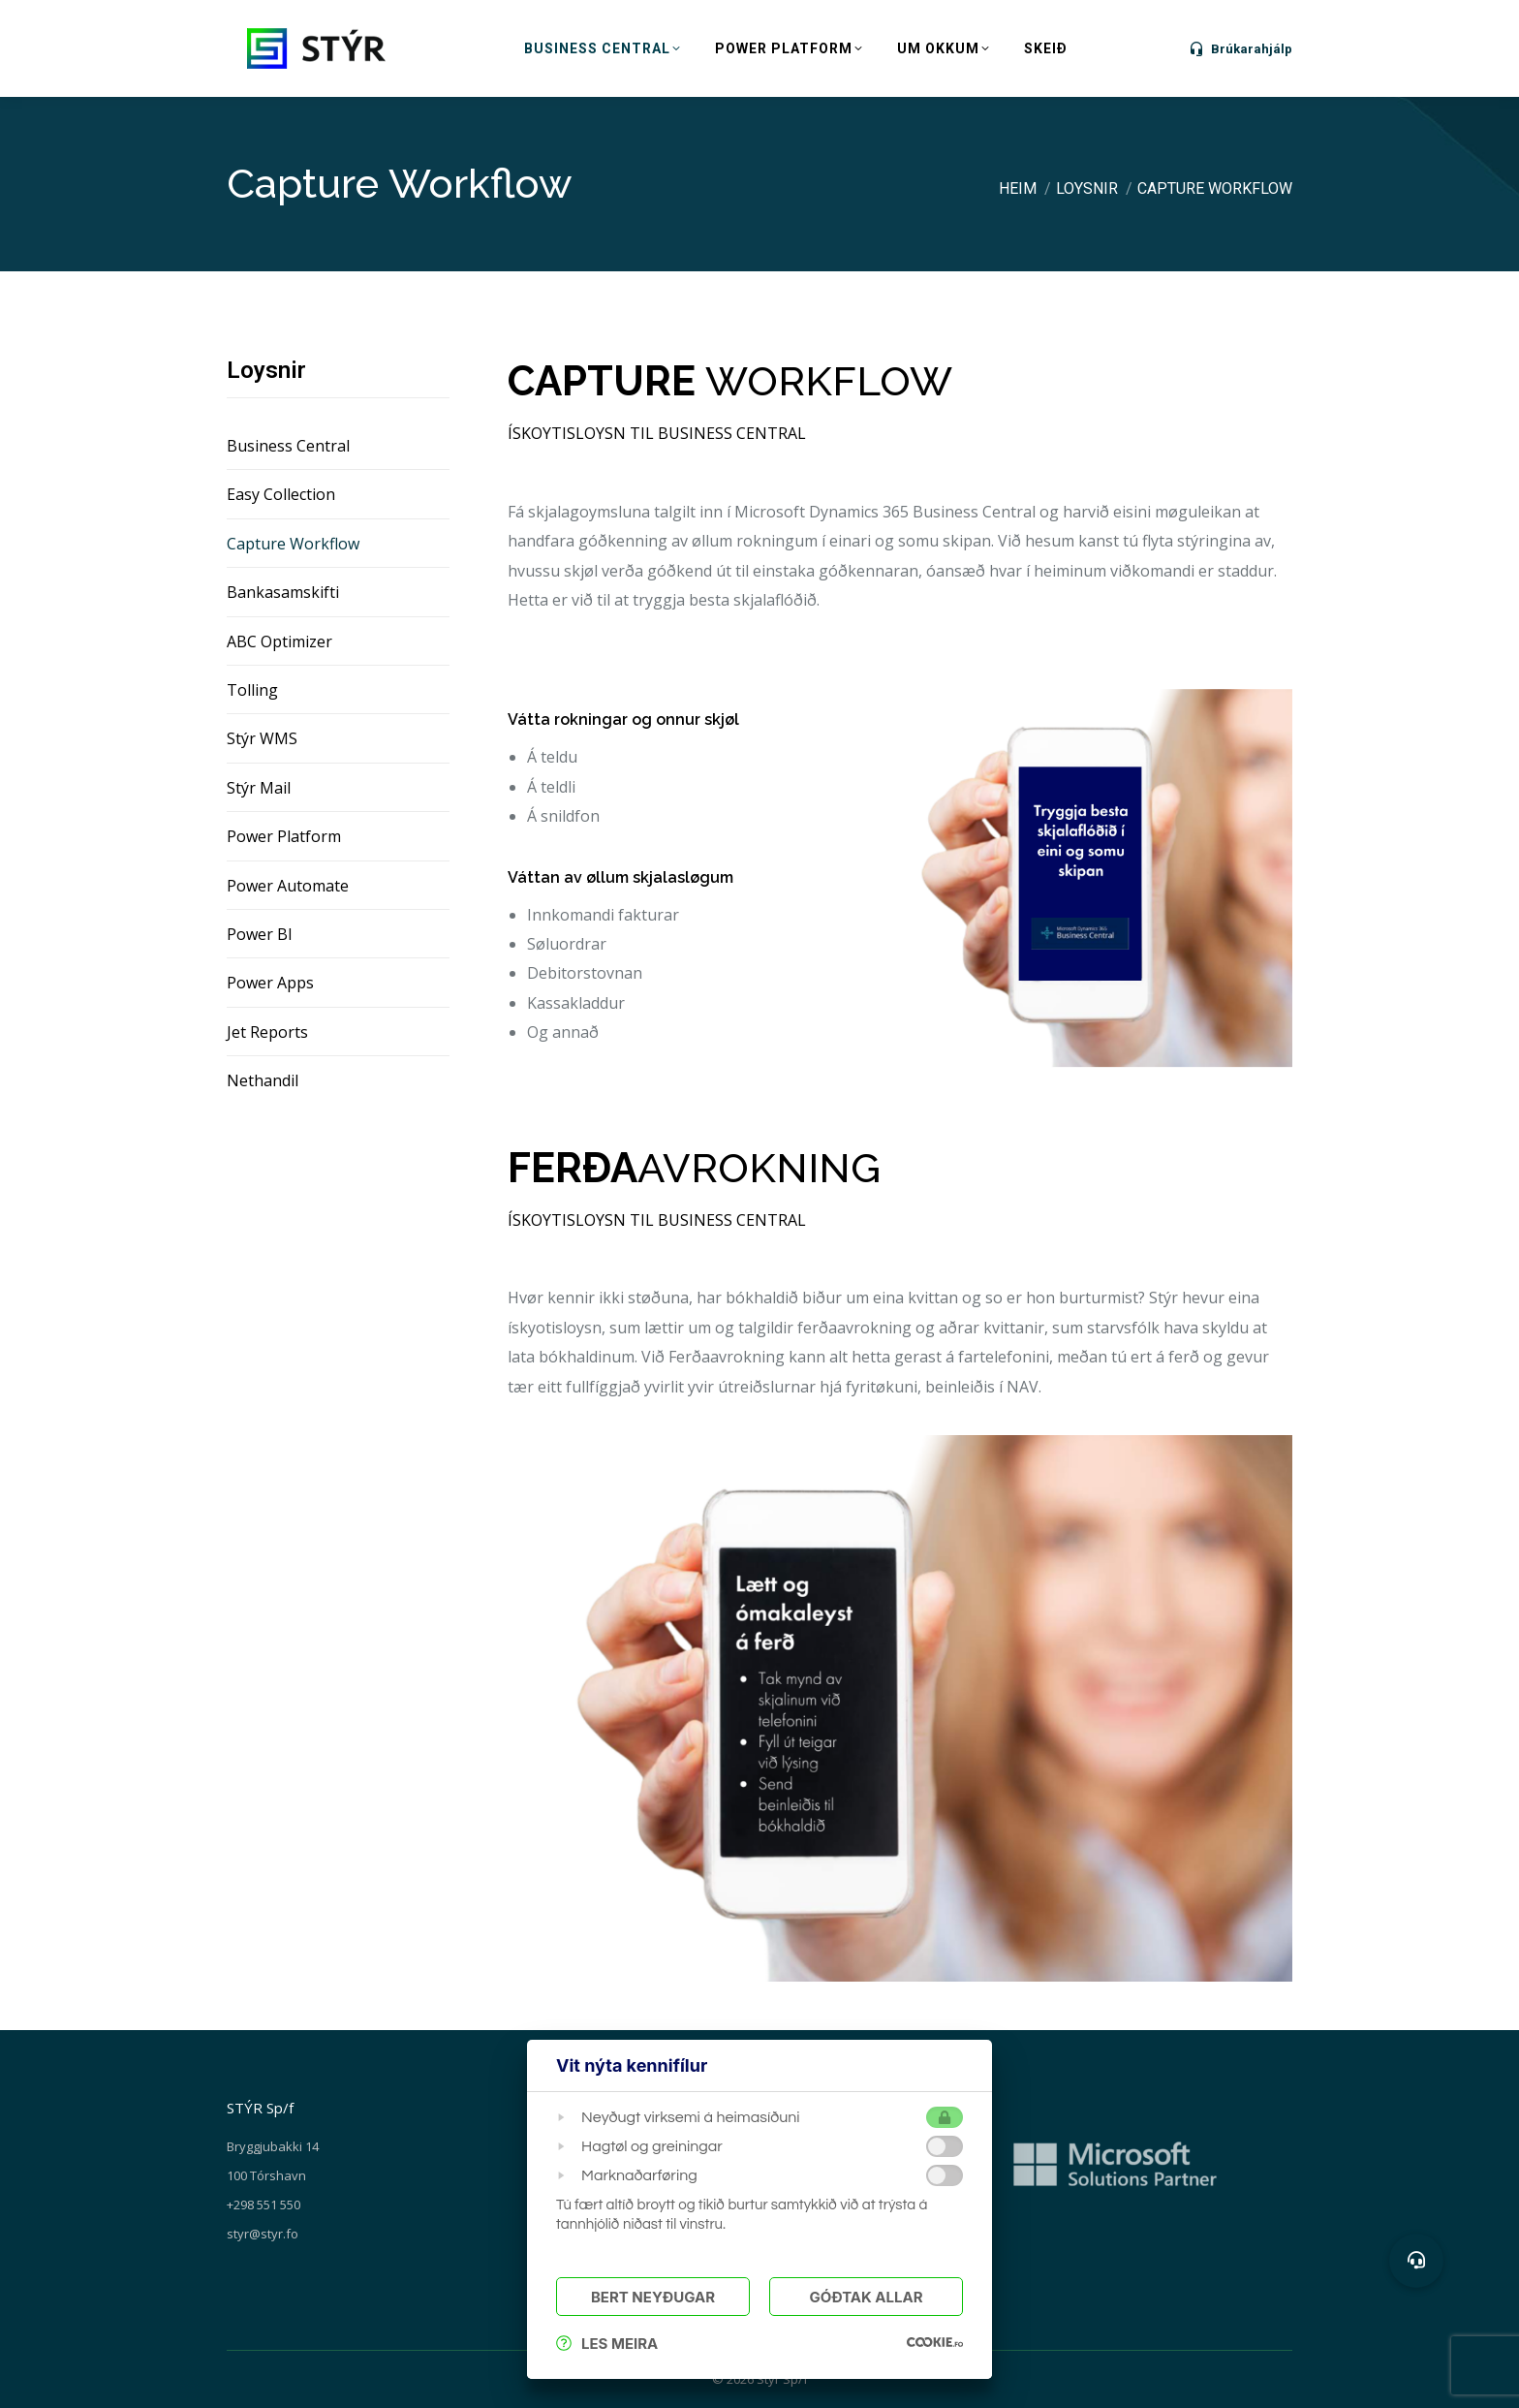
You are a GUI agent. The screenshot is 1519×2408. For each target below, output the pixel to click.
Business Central (288, 445)
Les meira (607, 2343)
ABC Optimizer (279, 641)
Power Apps (270, 982)
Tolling (252, 690)
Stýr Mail (259, 787)
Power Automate (288, 885)
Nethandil (262, 1080)
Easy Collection (281, 494)
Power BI (260, 934)
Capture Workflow (293, 543)
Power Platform (284, 836)
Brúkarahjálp (1239, 48)
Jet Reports (267, 1032)
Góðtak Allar (865, 2297)
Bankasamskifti (283, 592)
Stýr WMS (262, 738)
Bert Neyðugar (653, 2297)
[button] (1416, 2261)
